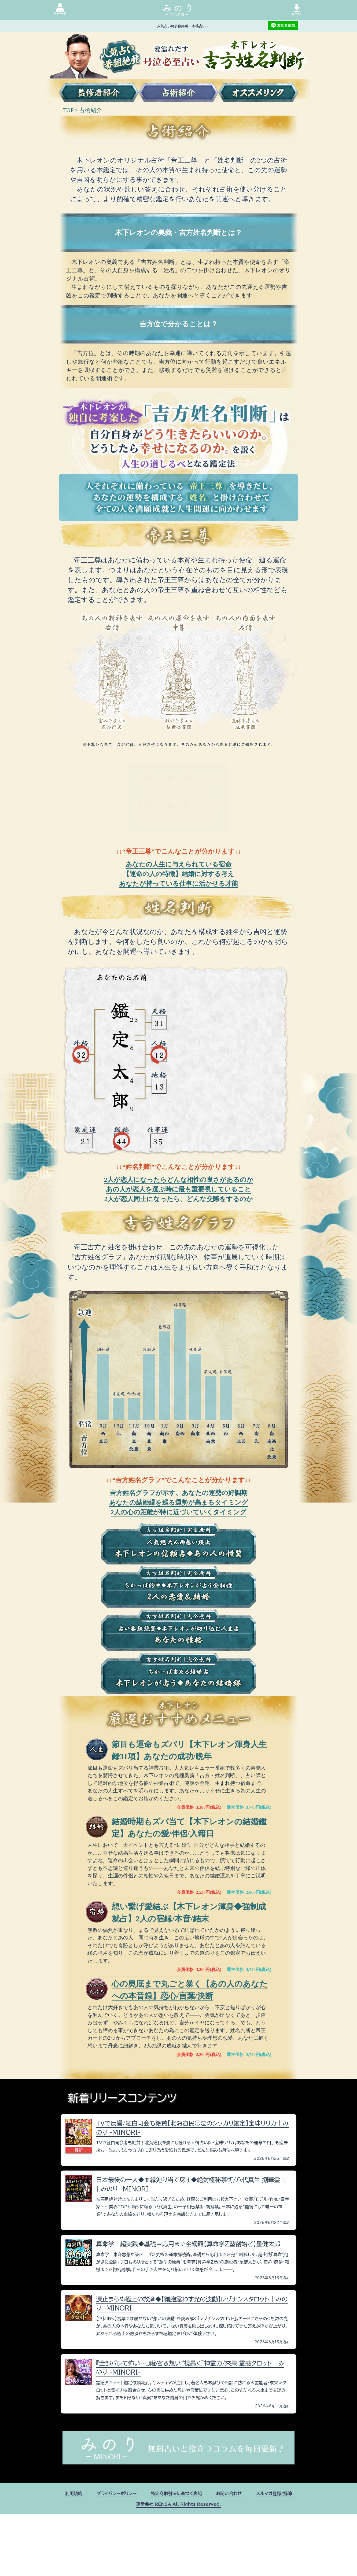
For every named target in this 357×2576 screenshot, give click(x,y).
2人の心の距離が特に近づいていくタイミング (178, 1512)
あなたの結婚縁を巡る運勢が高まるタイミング (178, 1502)
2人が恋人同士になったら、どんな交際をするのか (178, 1198)
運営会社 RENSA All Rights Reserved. (178, 2504)
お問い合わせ (229, 2493)
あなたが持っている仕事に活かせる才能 (178, 883)
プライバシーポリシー (117, 2493)
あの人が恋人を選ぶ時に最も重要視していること (178, 1189)
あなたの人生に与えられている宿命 (178, 864)
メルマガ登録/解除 (274, 2493)
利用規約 (73, 2493)
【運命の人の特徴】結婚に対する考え (178, 873)
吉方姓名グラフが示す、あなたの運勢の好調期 (179, 1492)
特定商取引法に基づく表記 (176, 2493)
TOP (68, 110)
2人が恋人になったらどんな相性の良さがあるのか (178, 1179)
